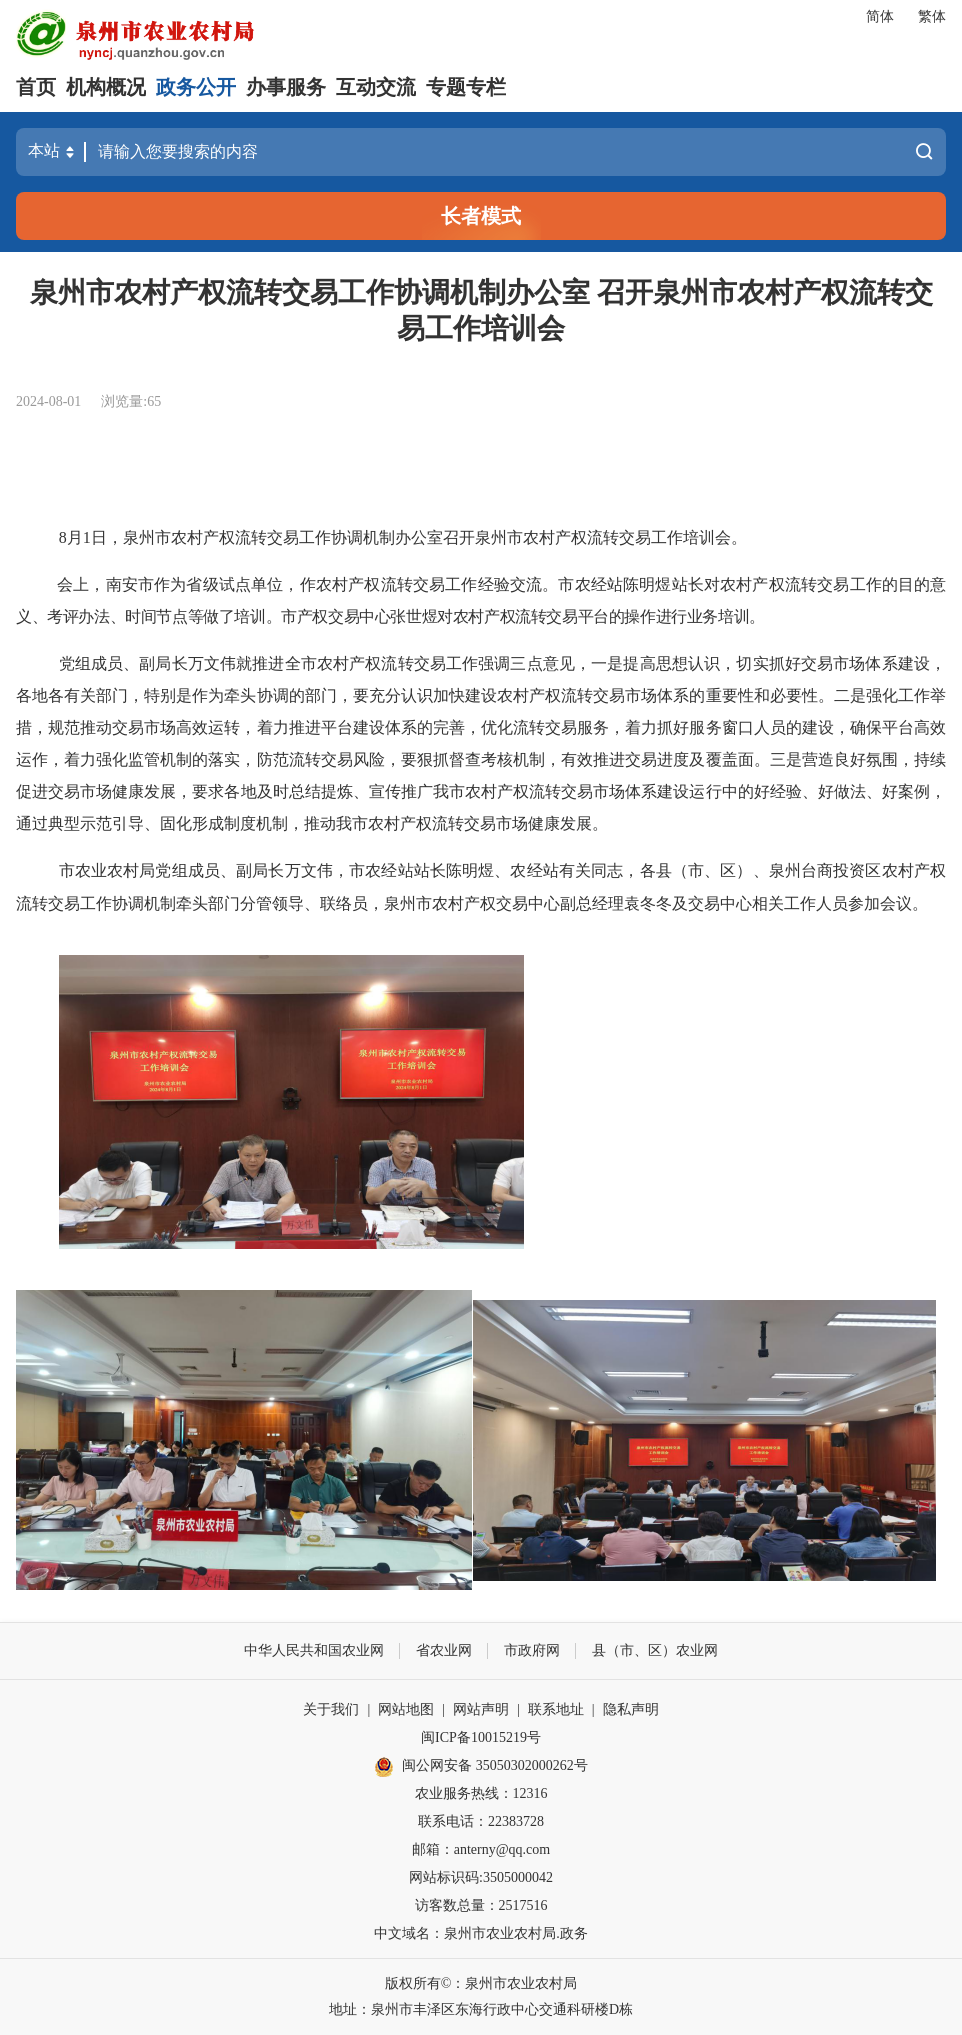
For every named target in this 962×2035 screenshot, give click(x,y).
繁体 (932, 16)
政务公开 (196, 87)
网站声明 (481, 1709)
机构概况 (106, 87)
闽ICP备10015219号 (481, 1737)
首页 (36, 87)
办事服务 (286, 87)
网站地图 (406, 1709)
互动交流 (376, 87)
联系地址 (556, 1709)
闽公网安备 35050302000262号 (481, 1767)
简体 (880, 16)
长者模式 (481, 216)
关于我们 (331, 1709)
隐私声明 (631, 1709)
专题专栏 (466, 87)
